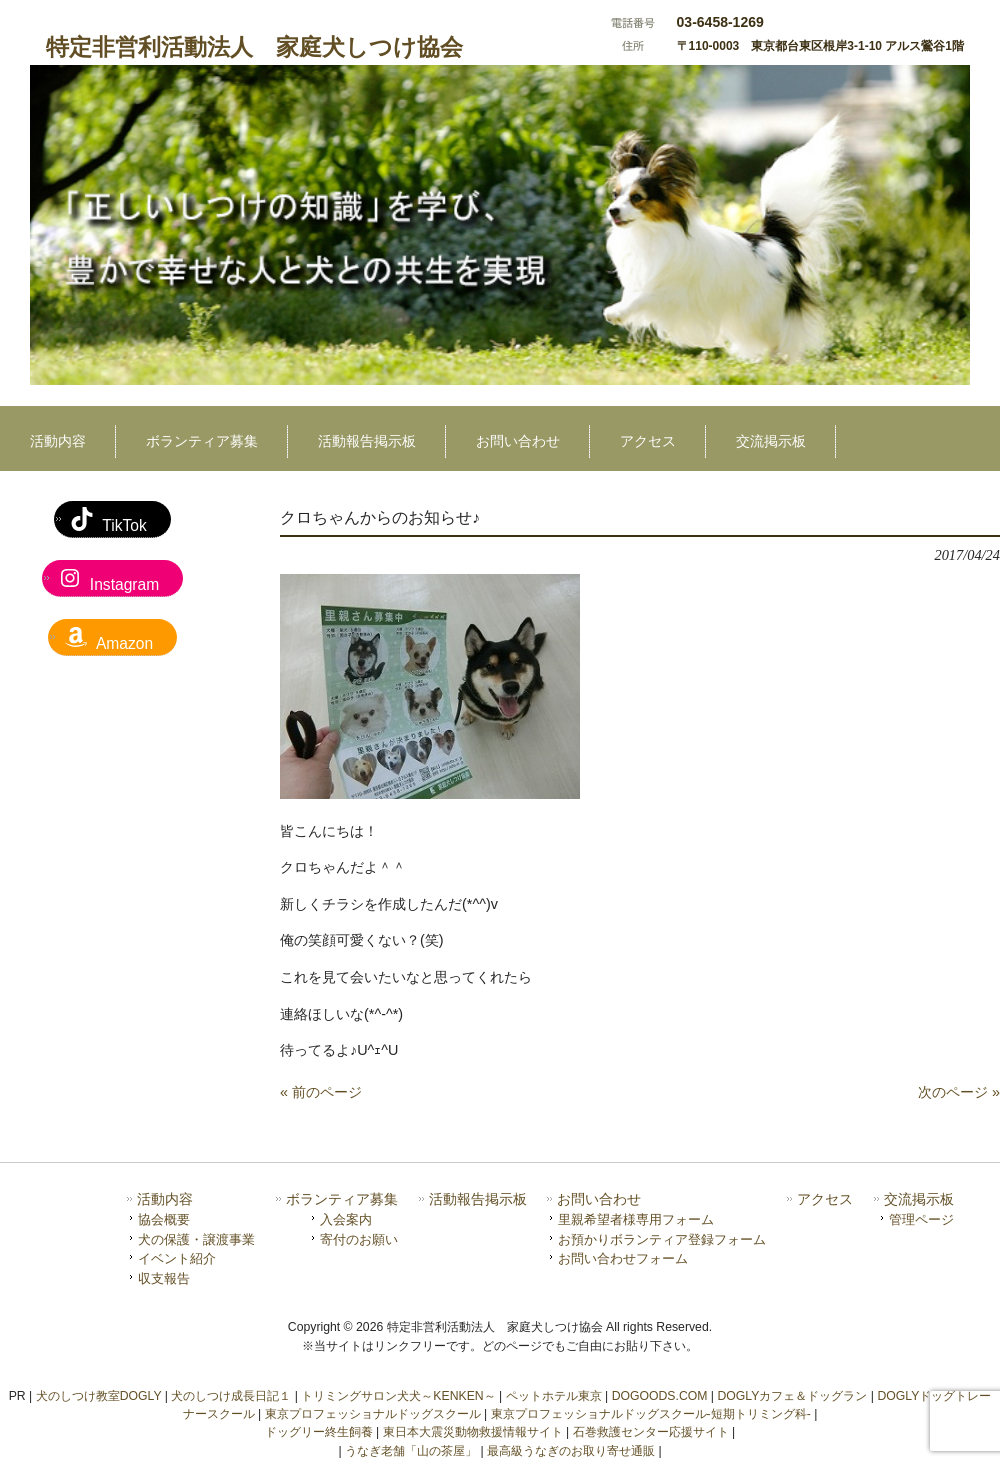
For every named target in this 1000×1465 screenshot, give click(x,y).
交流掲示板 (919, 1199)
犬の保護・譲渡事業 (196, 1239)
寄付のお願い (359, 1239)
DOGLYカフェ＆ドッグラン (792, 1396)
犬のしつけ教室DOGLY (99, 1396)
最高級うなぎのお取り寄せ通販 (571, 1451)
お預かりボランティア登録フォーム (662, 1239)
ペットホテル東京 (554, 1396)
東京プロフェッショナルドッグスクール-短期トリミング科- (651, 1414)
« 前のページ (321, 1092)
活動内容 (165, 1199)
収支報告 (164, 1278)
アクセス (825, 1199)
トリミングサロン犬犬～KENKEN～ (398, 1396)
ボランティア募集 (342, 1199)
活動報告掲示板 (478, 1199)
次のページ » (959, 1092)
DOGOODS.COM (660, 1396)
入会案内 (346, 1219)
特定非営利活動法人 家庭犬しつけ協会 (254, 47)
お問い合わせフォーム (623, 1258)
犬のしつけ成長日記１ (231, 1396)
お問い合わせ (599, 1199)
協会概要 (164, 1219)
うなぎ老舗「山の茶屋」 (411, 1451)
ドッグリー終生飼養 (319, 1432)
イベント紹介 (177, 1258)
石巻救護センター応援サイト (651, 1432)
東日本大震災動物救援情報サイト (473, 1432)
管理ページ (921, 1219)
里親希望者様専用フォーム (636, 1219)
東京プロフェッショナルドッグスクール (373, 1414)
